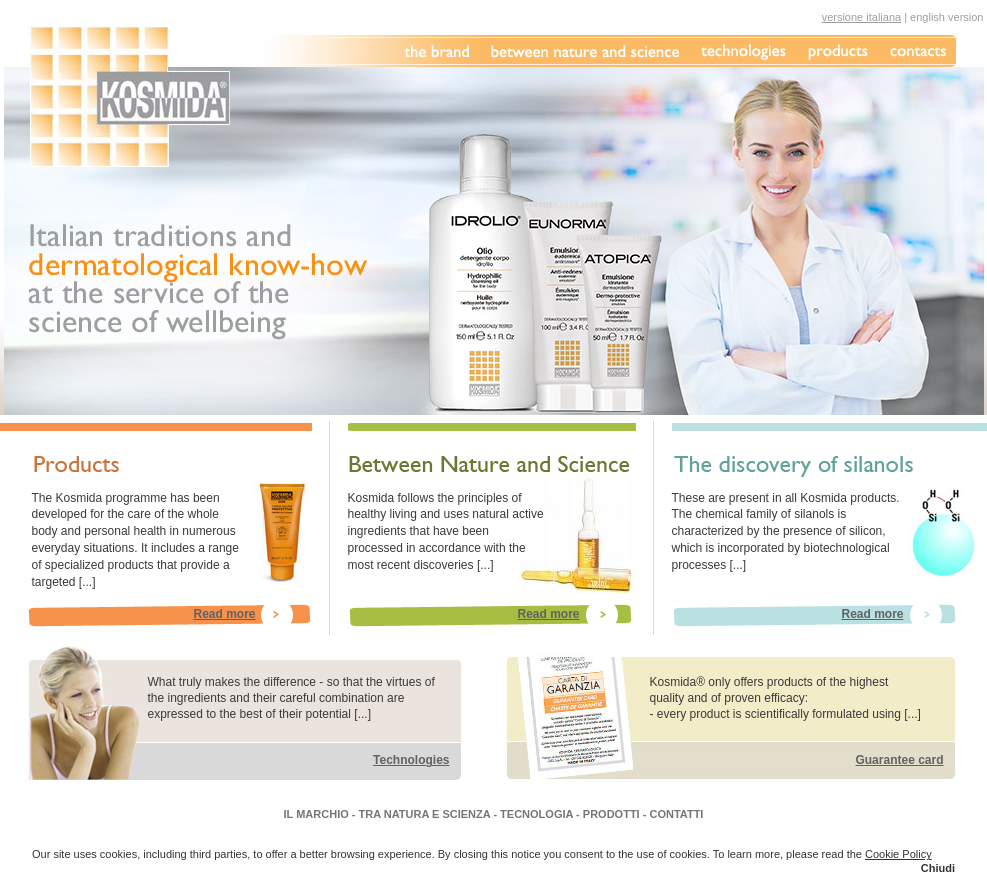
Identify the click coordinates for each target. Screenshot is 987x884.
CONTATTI (676, 814)
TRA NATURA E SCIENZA (425, 814)
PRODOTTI (611, 814)
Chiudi (938, 868)
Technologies (411, 760)
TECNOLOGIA (536, 814)
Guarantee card (899, 760)
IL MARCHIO (316, 814)
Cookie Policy (898, 854)
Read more (224, 614)
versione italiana (862, 17)
